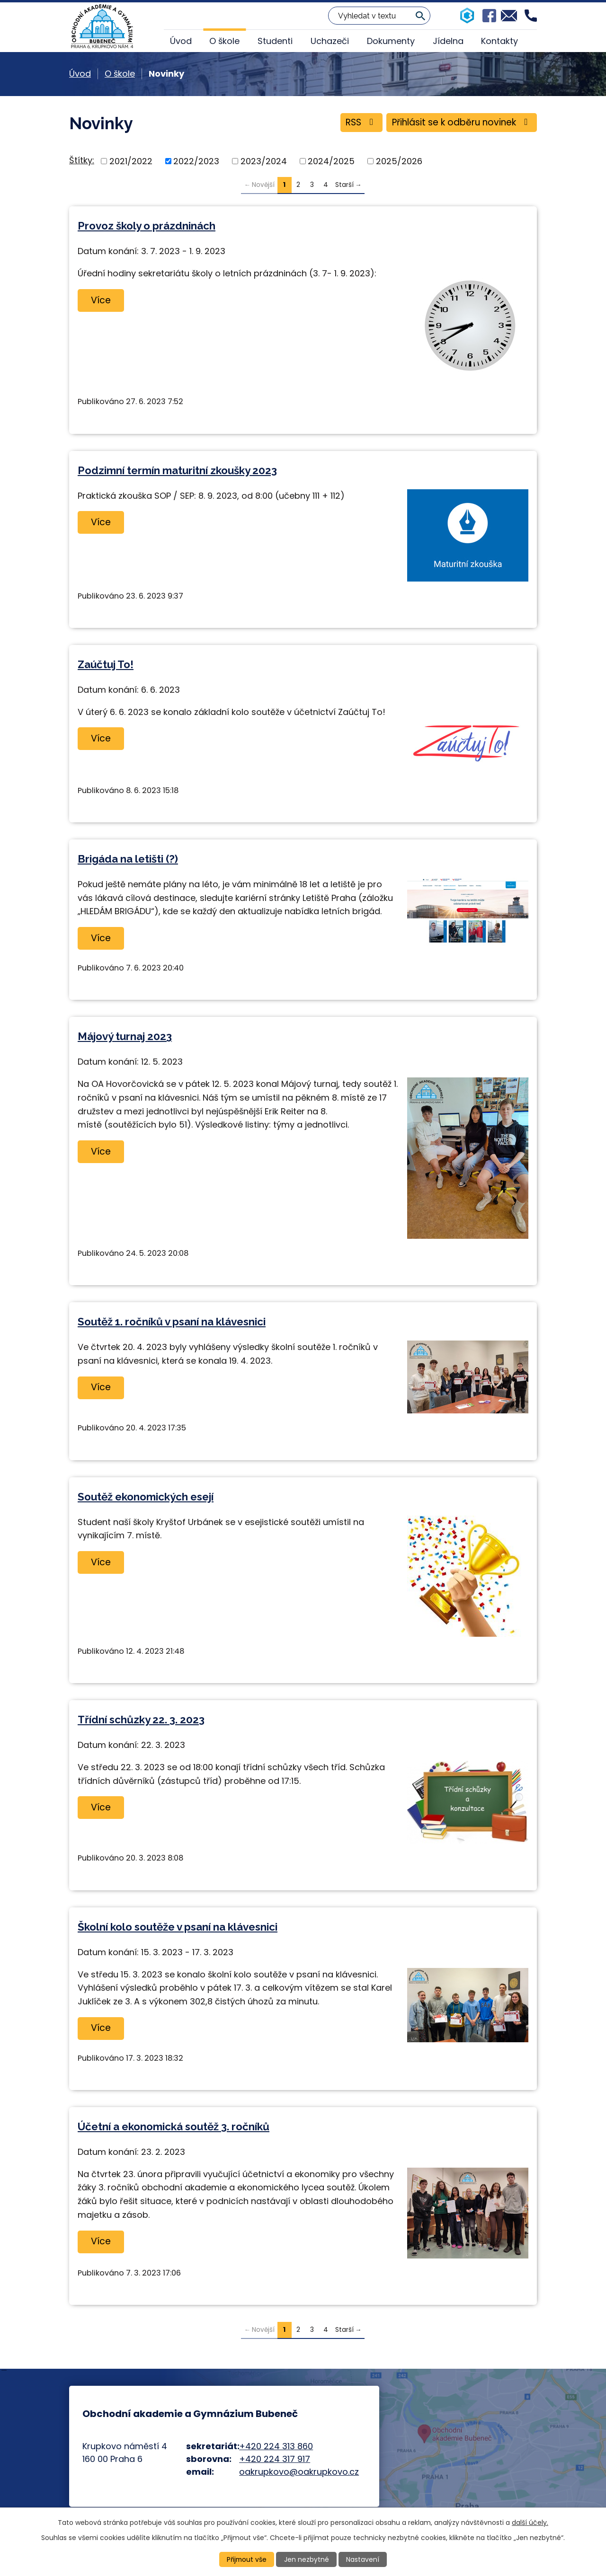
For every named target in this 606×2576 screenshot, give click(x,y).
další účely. (530, 2522)
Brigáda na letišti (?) (128, 859)
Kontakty (499, 41)
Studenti (275, 41)
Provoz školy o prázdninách (146, 226)
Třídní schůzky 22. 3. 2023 (141, 1719)
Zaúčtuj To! (106, 664)
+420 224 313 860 (276, 2446)
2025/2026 (399, 161)
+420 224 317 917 (274, 2459)
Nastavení (363, 2559)
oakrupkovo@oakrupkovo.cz (299, 2472)
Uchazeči (330, 41)
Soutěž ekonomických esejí (146, 1497)
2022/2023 (196, 161)
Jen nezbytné (307, 2559)
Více (101, 300)
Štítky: (81, 160)
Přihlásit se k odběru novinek (460, 122)
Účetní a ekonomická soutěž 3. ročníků (173, 2126)
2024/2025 (331, 161)
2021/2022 (130, 161)
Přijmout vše (246, 2559)
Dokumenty (391, 41)
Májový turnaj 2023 (125, 1036)
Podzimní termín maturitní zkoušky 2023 (177, 470)
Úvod (181, 41)
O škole (224, 41)
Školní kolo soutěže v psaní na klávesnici (177, 1927)
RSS (358, 122)
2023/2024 (264, 161)
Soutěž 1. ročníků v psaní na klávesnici (172, 1321)
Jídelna (448, 41)
